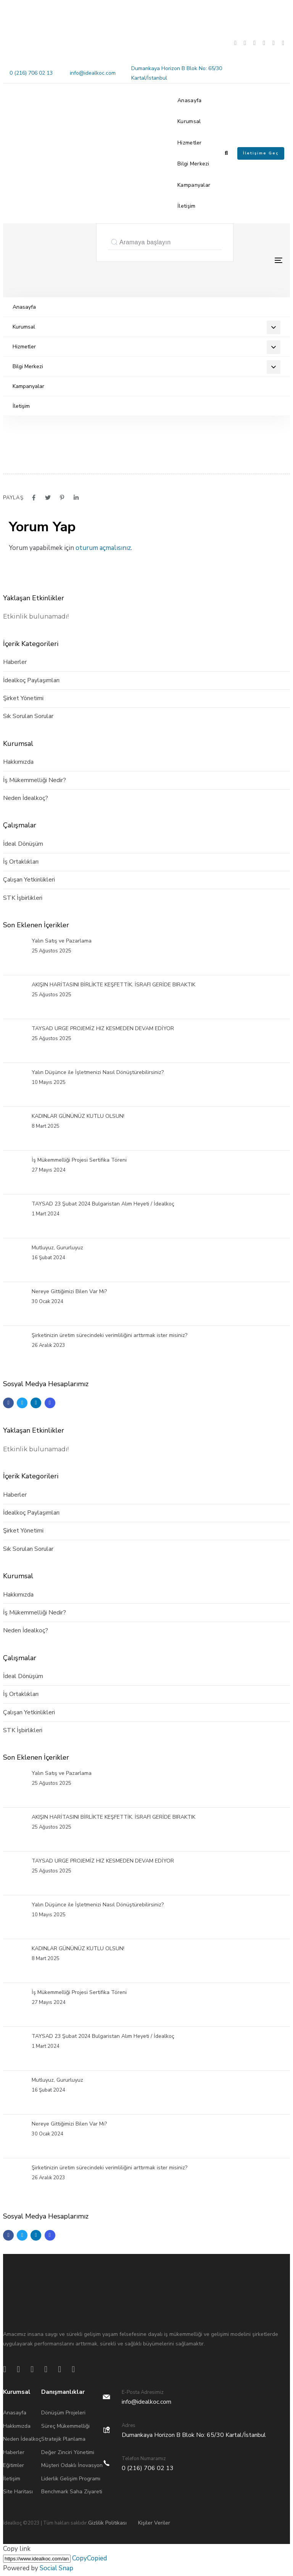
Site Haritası (18, 2491)
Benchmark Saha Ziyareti (71, 2491)
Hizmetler (189, 142)
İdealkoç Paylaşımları (31, 680)
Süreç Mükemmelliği (65, 2426)
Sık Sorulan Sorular (28, 716)
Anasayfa (189, 100)
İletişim (186, 206)
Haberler (15, 662)
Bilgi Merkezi (193, 163)
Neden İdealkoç (22, 2439)
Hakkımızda (18, 762)
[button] (226, 153)
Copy (89, 2558)
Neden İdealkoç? (25, 798)
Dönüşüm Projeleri (63, 2412)
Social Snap (56, 2568)
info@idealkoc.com (93, 73)
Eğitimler (13, 2465)
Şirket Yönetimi (23, 698)
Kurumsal (189, 121)
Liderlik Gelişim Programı (70, 2478)
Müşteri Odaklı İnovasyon (72, 2465)
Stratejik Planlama (63, 2439)
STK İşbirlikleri (22, 898)
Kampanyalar (193, 185)
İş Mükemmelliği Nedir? (34, 780)
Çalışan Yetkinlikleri (29, 879)
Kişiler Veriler (154, 2522)
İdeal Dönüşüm (23, 844)
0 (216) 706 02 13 (31, 73)
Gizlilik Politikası (107, 2522)
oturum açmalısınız (103, 547)
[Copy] (37, 2559)
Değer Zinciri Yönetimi (67, 2452)
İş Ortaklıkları (21, 862)
